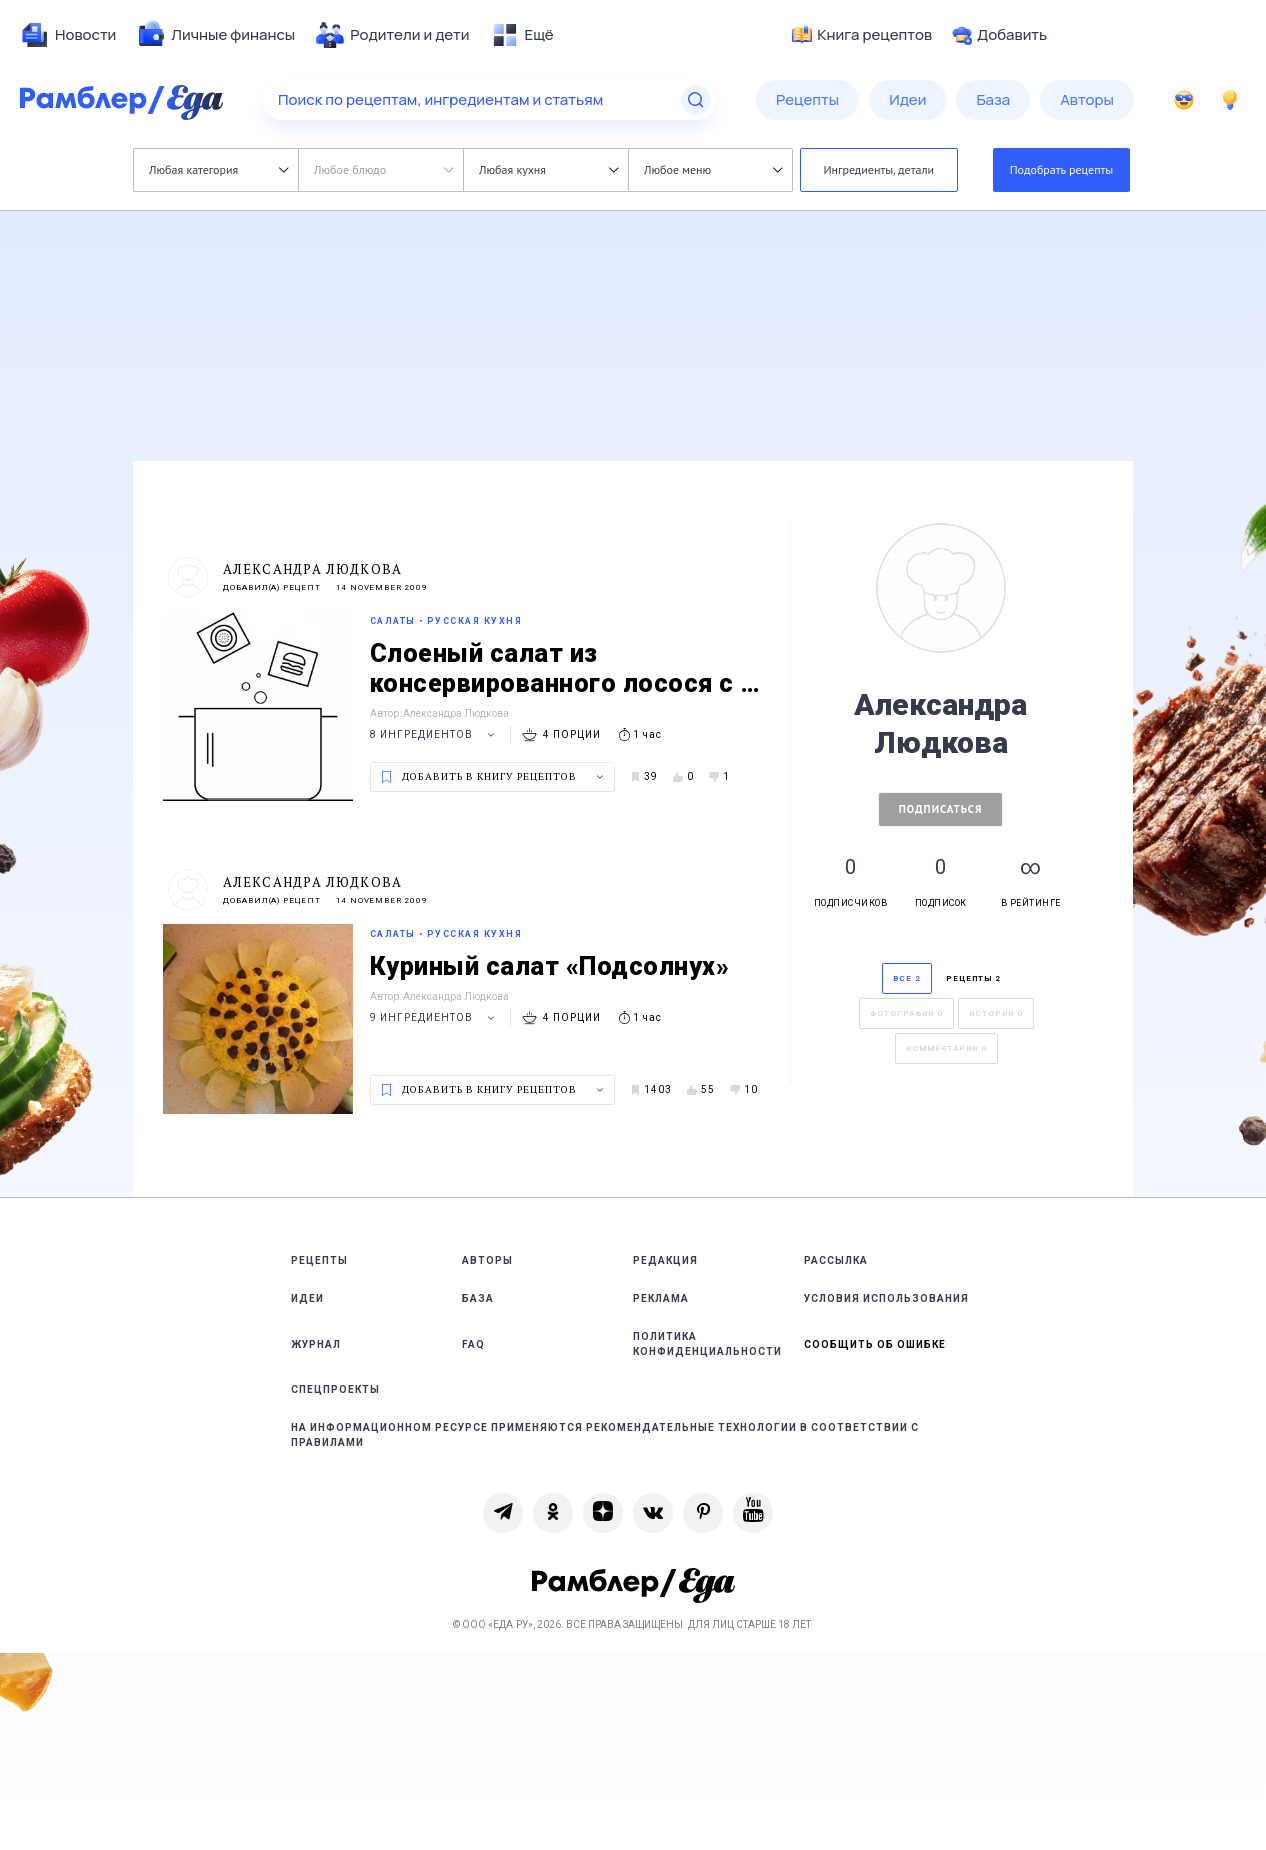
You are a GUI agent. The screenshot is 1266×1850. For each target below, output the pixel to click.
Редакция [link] (665, 1260)
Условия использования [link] (886, 1298)
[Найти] (696, 100)
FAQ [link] (473, 1344)
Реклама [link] (661, 1298)
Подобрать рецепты (1062, 169)
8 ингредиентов (435, 734)
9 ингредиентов (435, 1017)
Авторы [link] (487, 1260)
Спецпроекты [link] (335, 1389)
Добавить (999, 35)
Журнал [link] (316, 1344)
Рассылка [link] (836, 1260)
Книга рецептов (862, 35)
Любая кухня (548, 169)
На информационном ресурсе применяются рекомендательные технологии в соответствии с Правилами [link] (605, 1435)
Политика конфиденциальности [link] (707, 1344)
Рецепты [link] (319, 1260)
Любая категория (218, 169)
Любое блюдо (383, 169)
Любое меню (713, 169)
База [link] (478, 1298)
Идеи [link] (307, 1298)
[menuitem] (68, 35)
